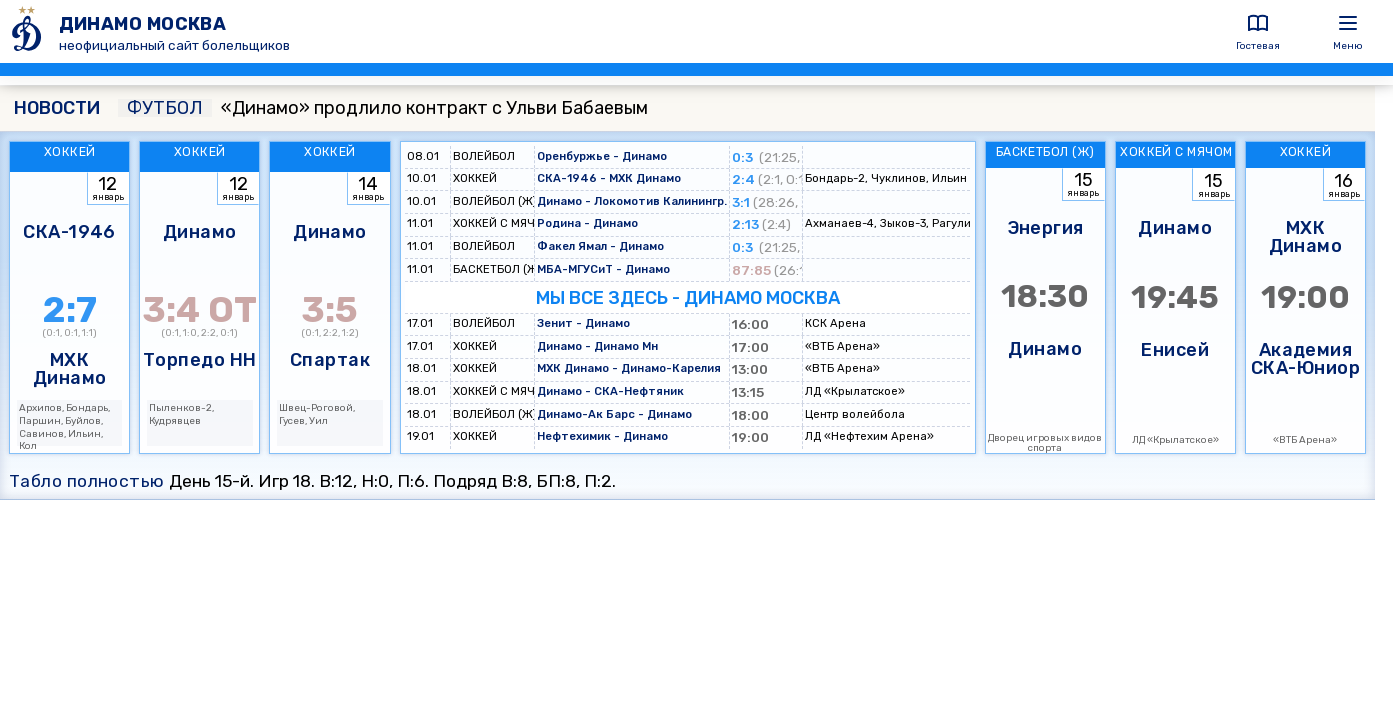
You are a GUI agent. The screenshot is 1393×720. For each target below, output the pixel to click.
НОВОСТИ (57, 108)
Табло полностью (87, 481)
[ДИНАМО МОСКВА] (29, 31)
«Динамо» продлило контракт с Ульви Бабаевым (383, 108)
